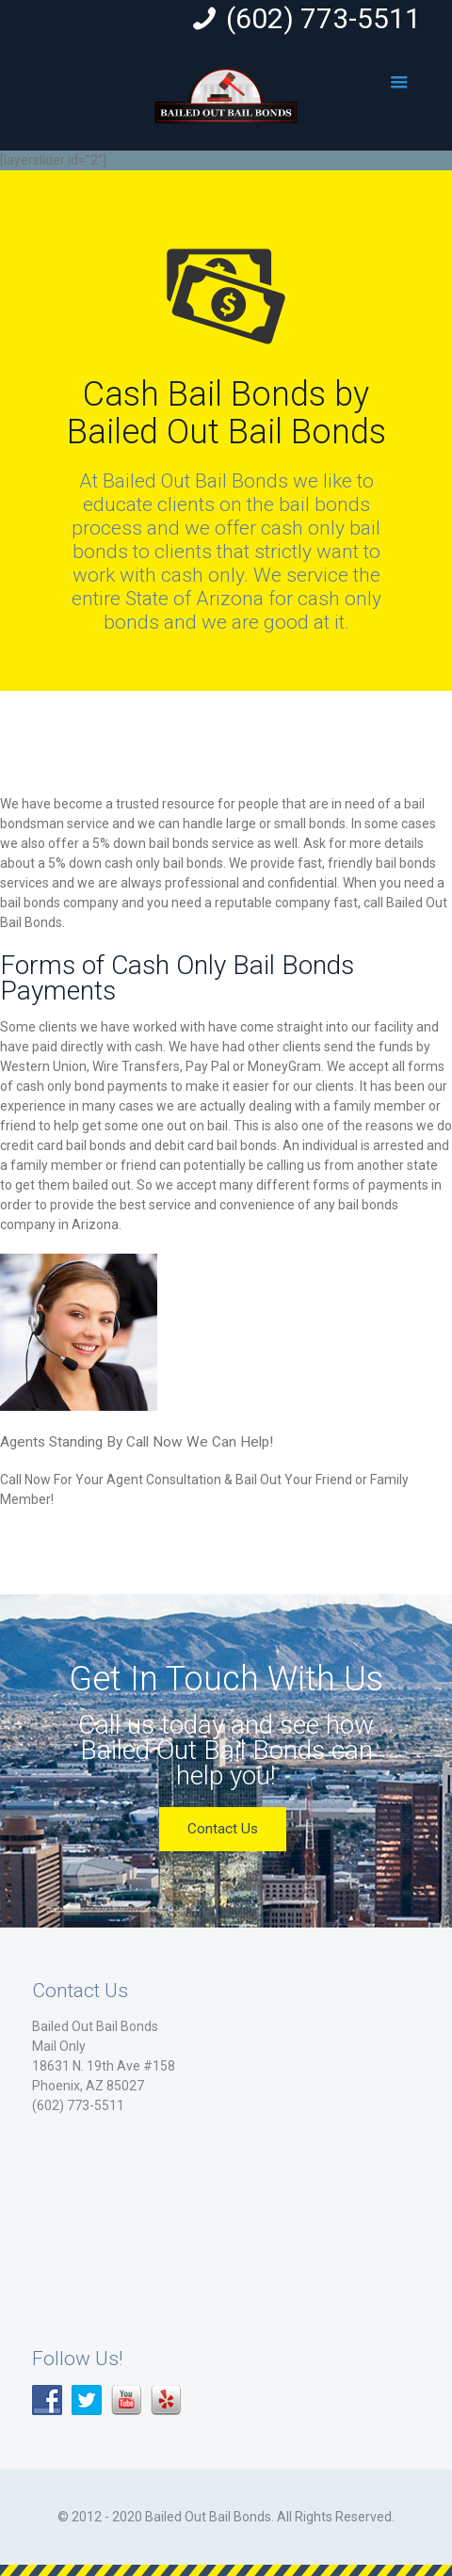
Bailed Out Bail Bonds (95, 2026)
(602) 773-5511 (323, 18)
